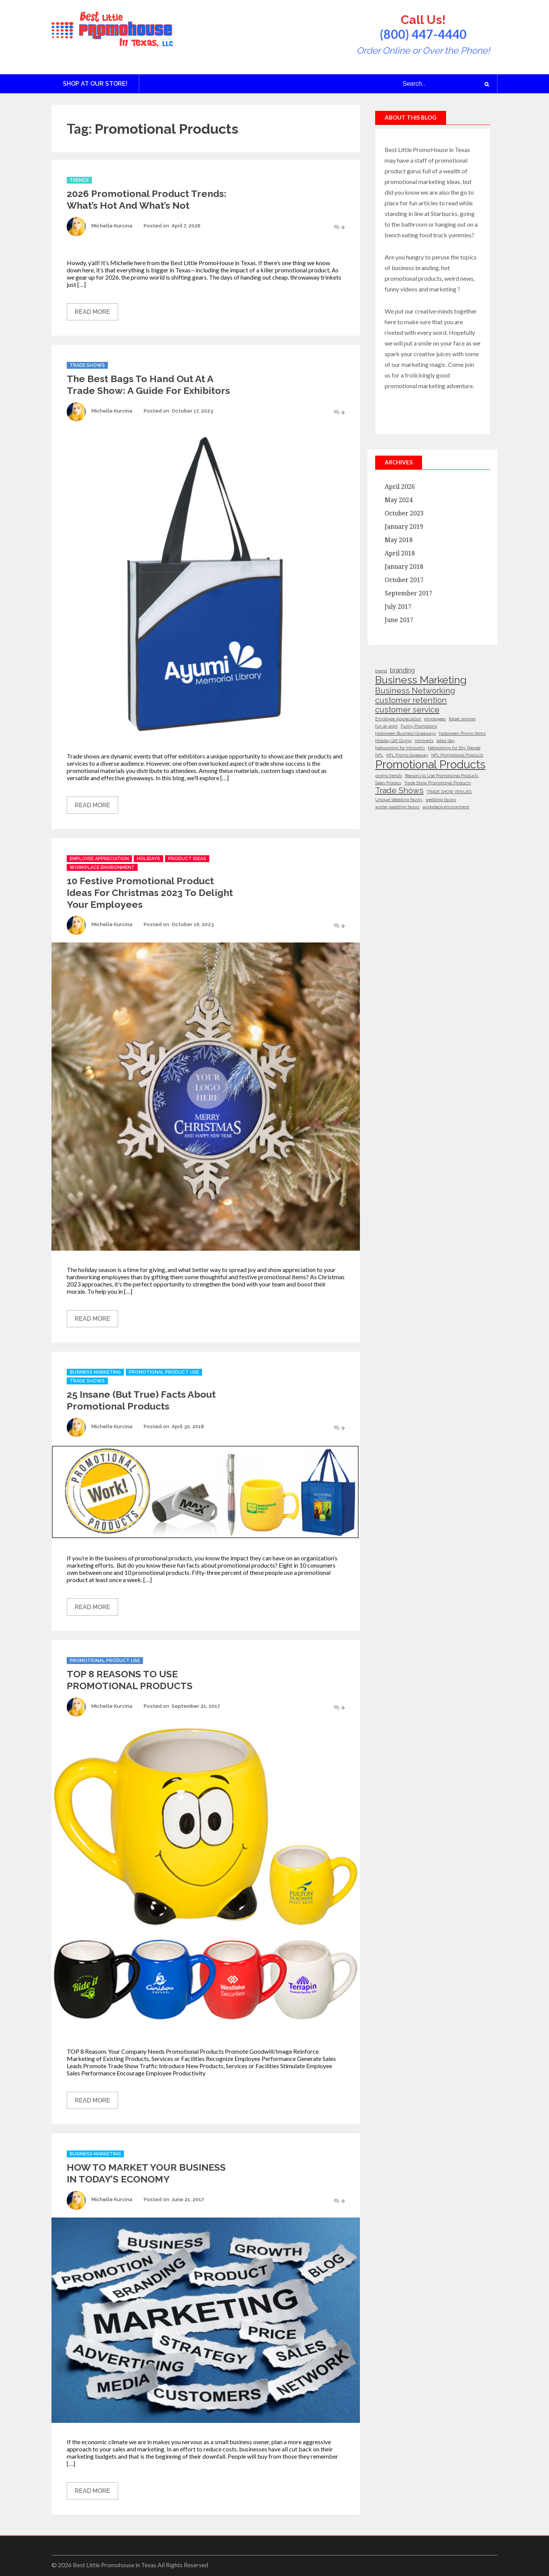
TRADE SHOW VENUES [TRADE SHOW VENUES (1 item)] (449, 791)
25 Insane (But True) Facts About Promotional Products (141, 1400)
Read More (92, 311)
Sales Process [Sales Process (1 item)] (388, 783)
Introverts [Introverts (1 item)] (424, 740)
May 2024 (399, 500)
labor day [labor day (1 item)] (446, 740)
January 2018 (404, 566)
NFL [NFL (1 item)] (379, 755)
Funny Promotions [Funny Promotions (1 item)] (419, 726)
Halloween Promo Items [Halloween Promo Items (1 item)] (462, 733)
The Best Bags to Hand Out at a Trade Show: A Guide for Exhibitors (148, 384)
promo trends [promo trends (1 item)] (388, 775)
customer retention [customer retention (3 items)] (411, 700)
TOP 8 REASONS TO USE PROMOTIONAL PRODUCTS (130, 1679)
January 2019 (404, 526)
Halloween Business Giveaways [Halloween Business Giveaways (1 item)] (405, 733)
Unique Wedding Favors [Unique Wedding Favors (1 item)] (398, 799)
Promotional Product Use (164, 1372)
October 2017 (404, 580)
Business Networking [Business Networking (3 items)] (415, 690)
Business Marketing (95, 1372)
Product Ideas (187, 858)
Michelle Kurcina (112, 226)
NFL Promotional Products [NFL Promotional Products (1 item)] (457, 755)
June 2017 (399, 620)
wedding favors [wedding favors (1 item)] (440, 799)
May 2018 (399, 540)
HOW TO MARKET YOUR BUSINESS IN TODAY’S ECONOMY (146, 2173)
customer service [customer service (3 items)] (407, 709)
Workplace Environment (102, 867)
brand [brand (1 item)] (381, 671)
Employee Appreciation (99, 858)
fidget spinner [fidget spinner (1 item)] (462, 719)
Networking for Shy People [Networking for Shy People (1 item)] (454, 748)
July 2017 (398, 606)
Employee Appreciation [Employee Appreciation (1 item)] (398, 719)
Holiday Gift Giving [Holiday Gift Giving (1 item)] (393, 740)
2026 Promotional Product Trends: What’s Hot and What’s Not (146, 199)
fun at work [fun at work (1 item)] (386, 726)
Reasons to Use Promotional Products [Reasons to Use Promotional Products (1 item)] (441, 775)
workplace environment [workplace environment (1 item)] (445, 807)
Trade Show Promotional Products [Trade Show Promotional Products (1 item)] (437, 783)
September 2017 (408, 593)
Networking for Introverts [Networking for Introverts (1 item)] (400, 748)
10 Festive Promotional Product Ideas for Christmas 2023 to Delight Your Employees (150, 892)
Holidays (148, 858)
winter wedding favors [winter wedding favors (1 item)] (397, 807)
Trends (79, 180)
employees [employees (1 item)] (435, 719)
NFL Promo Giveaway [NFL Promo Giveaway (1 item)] (407, 755)
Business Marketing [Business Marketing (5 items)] (421, 680)
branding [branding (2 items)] (402, 670)
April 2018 (400, 553)
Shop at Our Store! (95, 83)
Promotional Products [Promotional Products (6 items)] (430, 764)
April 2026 (400, 486)
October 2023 (404, 513)
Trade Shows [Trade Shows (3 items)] (399, 790)
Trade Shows (87, 365)
